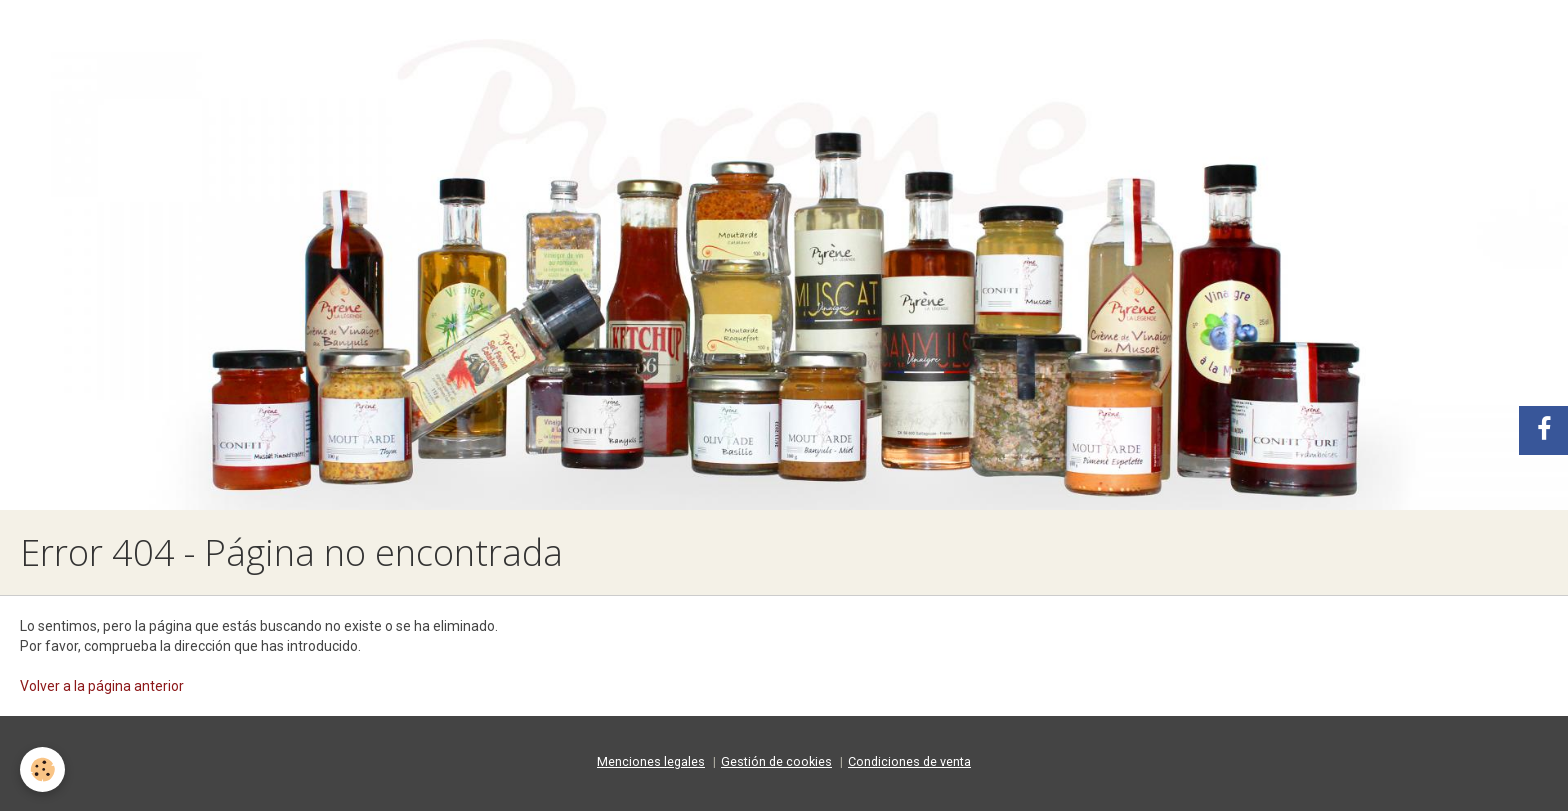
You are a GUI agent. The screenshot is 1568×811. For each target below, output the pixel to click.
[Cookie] (42, 769)
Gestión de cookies (776, 761)
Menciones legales (651, 761)
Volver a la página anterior (102, 686)
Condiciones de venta (909, 761)
